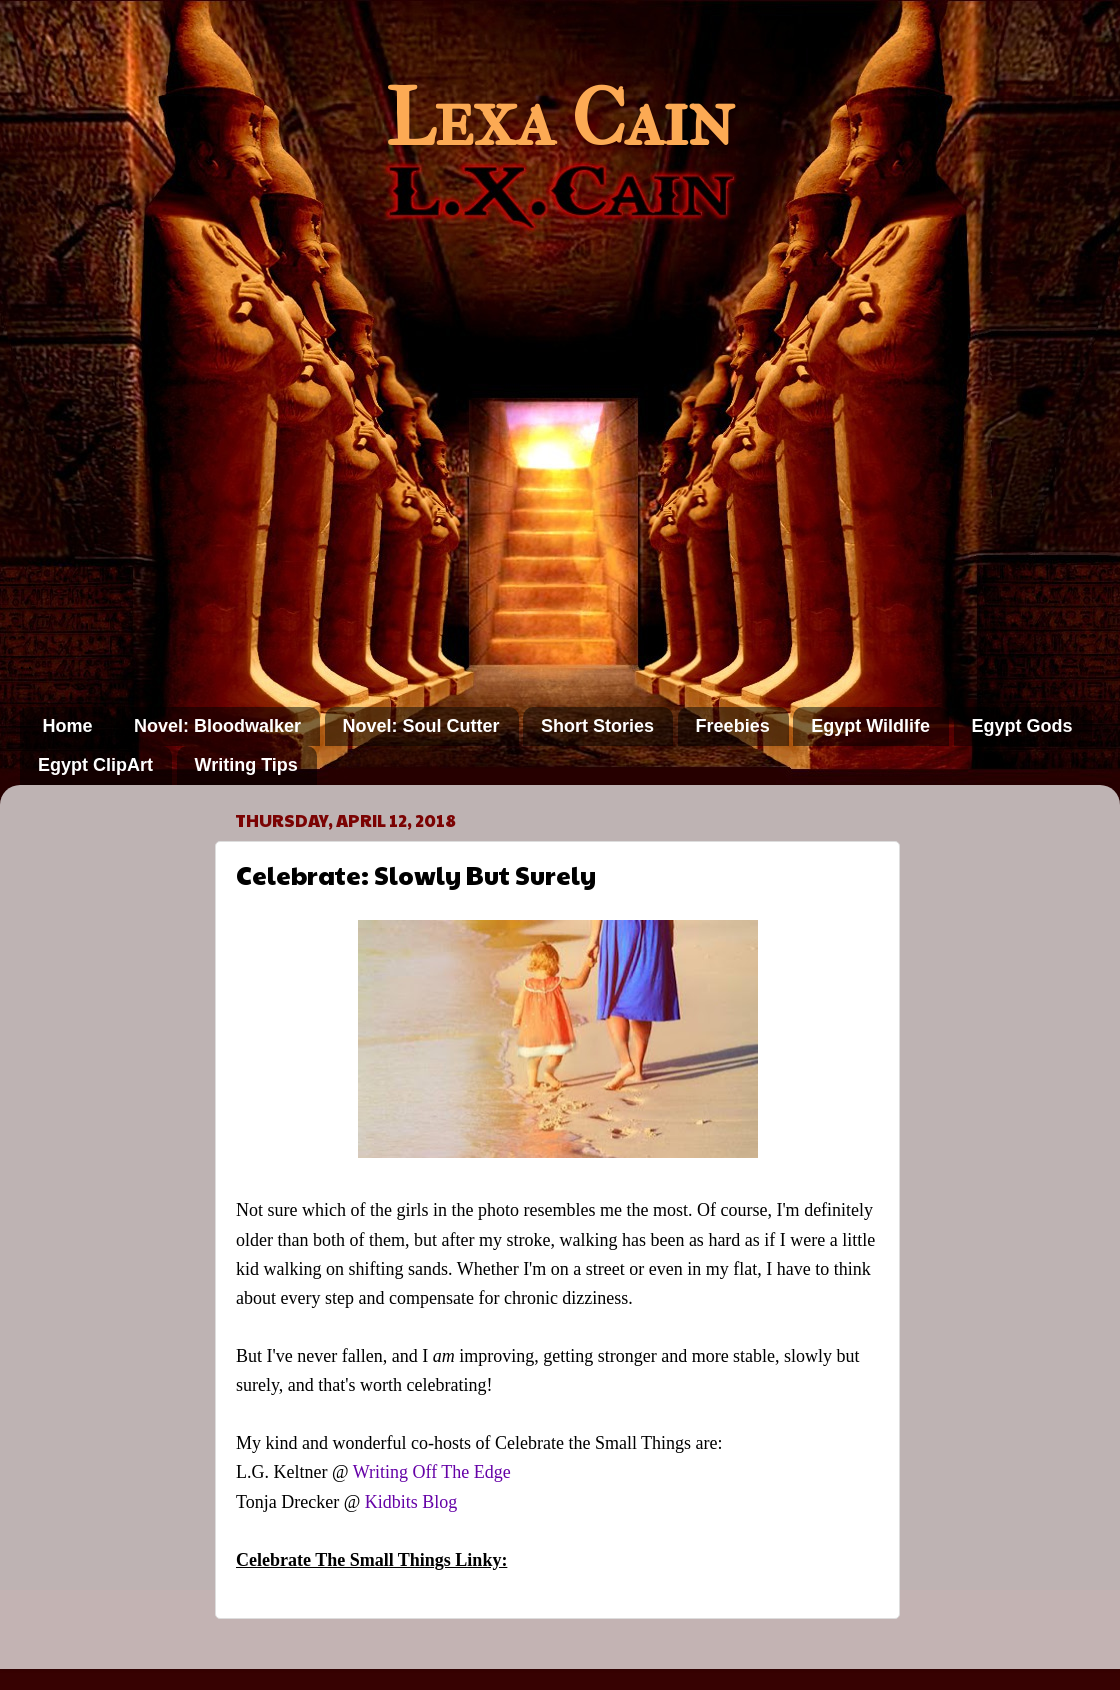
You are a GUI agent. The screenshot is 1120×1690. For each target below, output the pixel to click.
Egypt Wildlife (870, 726)
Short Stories (597, 726)
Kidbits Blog (411, 1502)
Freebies (733, 726)
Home (68, 726)
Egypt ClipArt (95, 765)
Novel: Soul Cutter (421, 726)
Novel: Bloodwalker (217, 726)
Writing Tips (246, 765)
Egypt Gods (1022, 726)
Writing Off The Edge (432, 1472)
